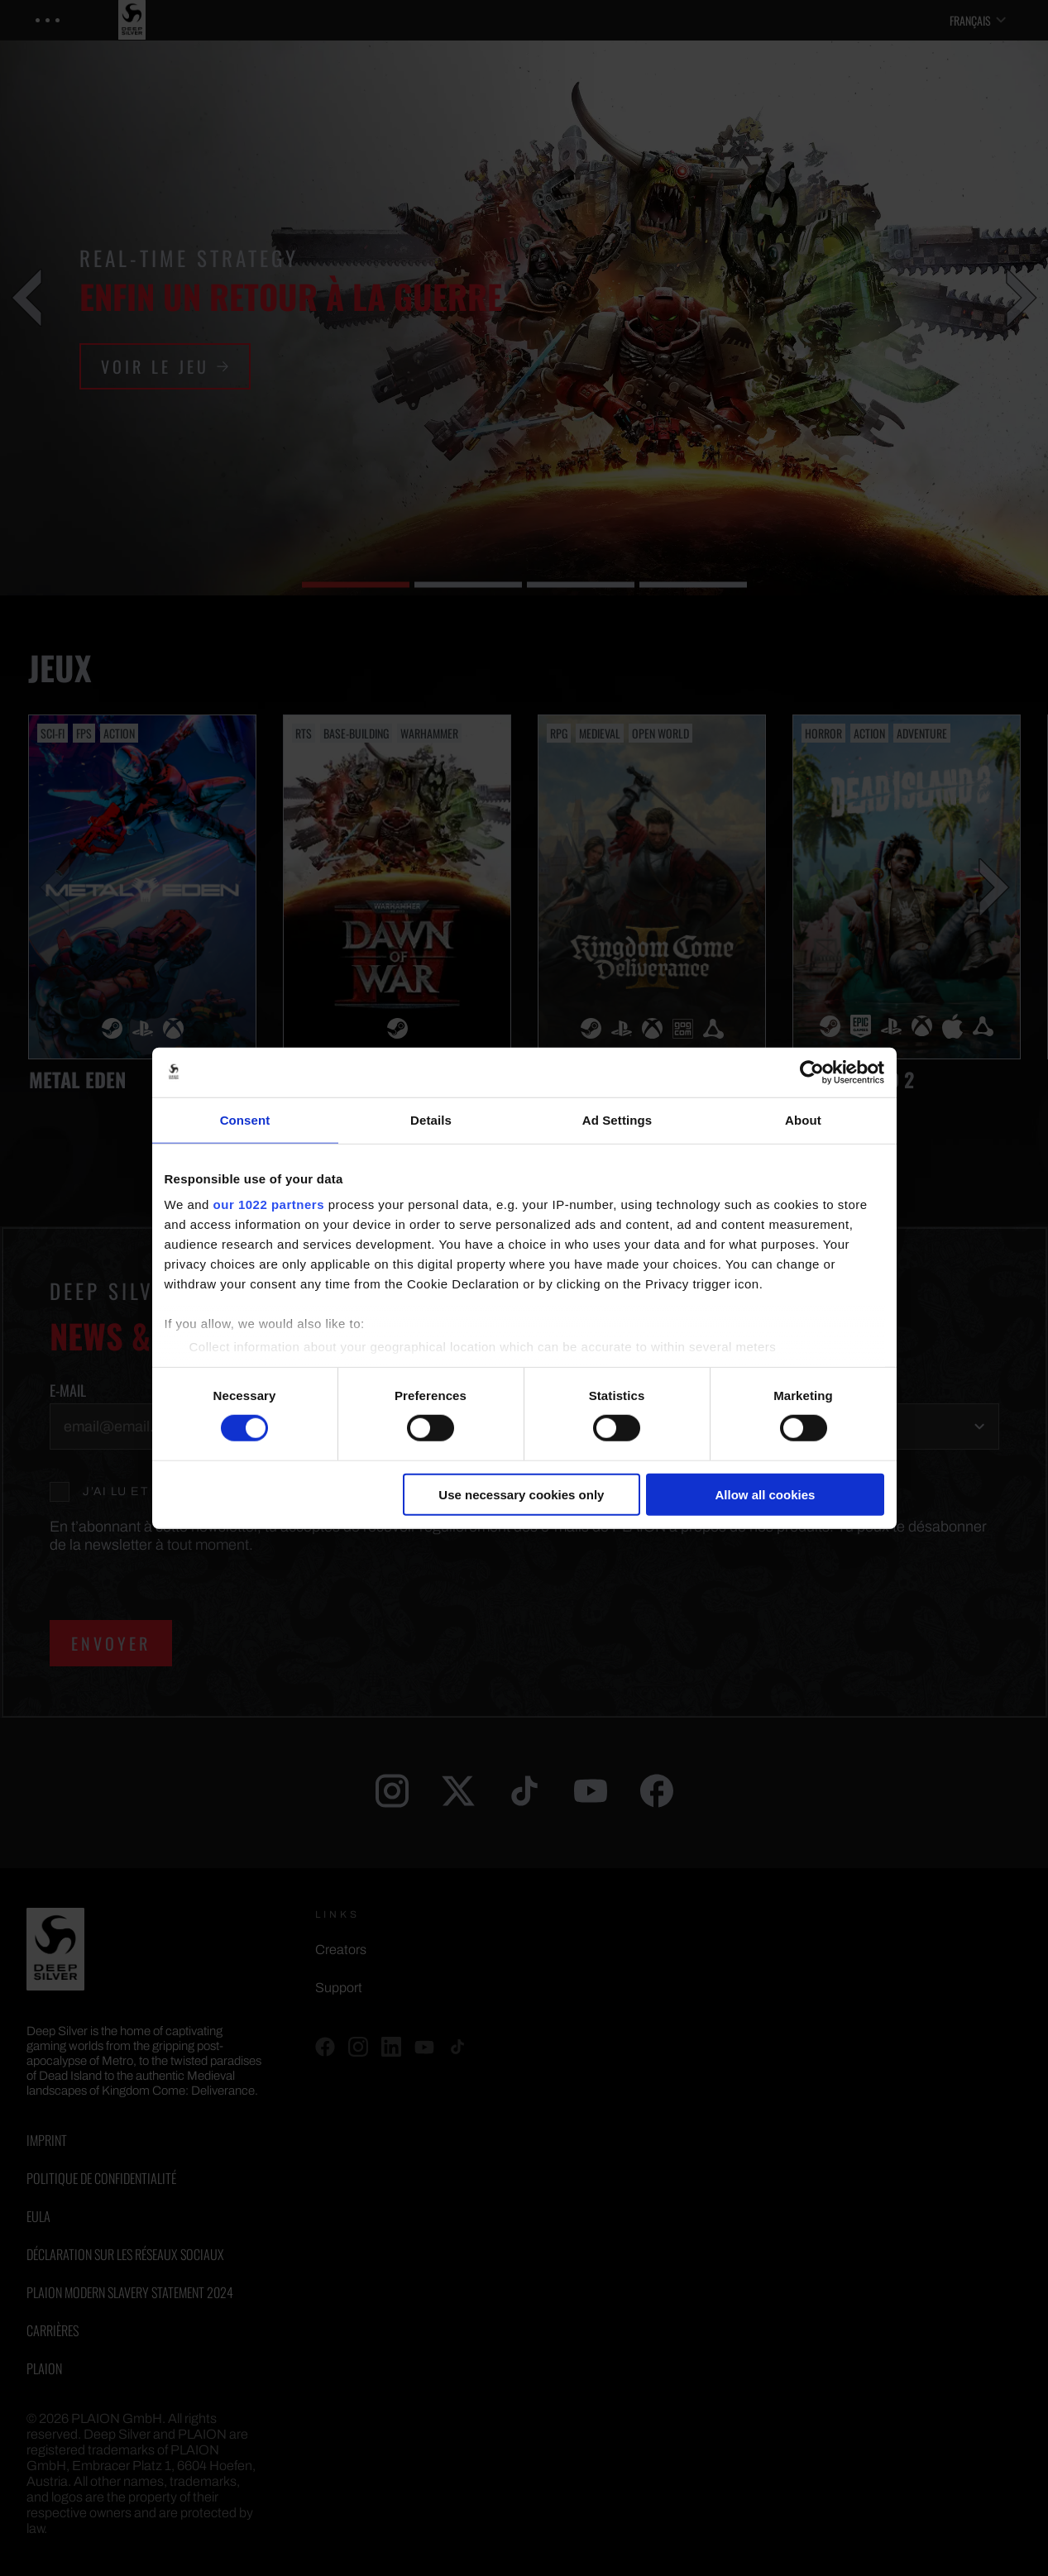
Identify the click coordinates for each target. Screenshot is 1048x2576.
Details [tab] (431, 1119)
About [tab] (803, 1119)
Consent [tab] (245, 1119)
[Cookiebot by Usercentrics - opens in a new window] (811, 1071)
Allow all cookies (765, 1495)
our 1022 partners (268, 1204)
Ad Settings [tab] (617, 1119)
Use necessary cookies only (521, 1495)
